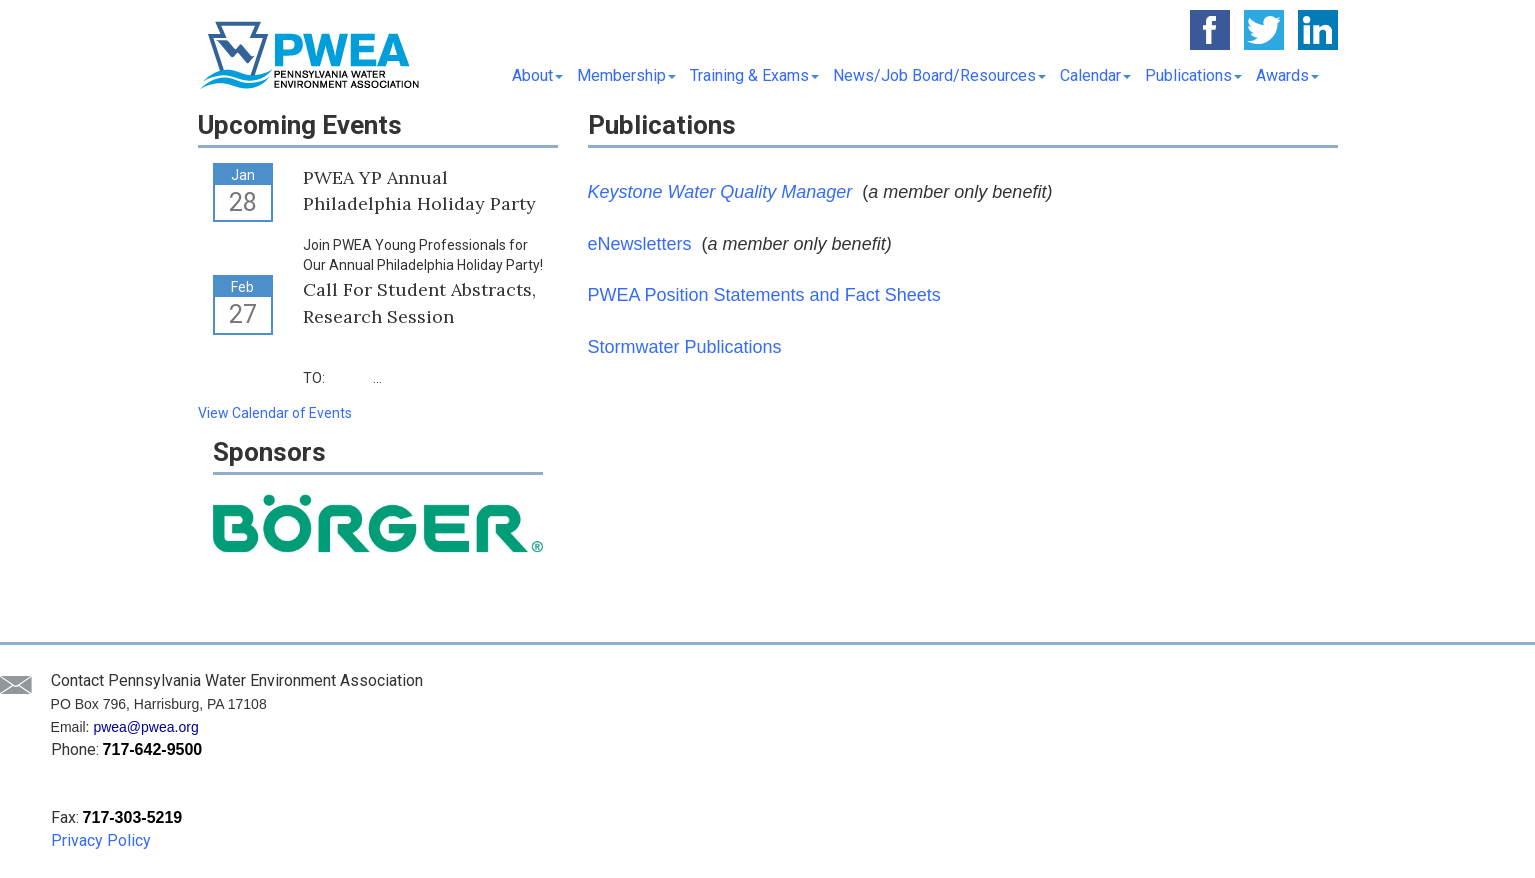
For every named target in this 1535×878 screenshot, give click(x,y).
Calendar (1095, 75)
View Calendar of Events (275, 413)
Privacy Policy (101, 840)
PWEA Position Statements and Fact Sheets (764, 295)
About (537, 75)
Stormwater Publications (685, 347)
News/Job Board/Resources (939, 75)
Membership (626, 75)
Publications (1193, 75)
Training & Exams (754, 75)
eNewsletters (640, 244)
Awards (1287, 75)
